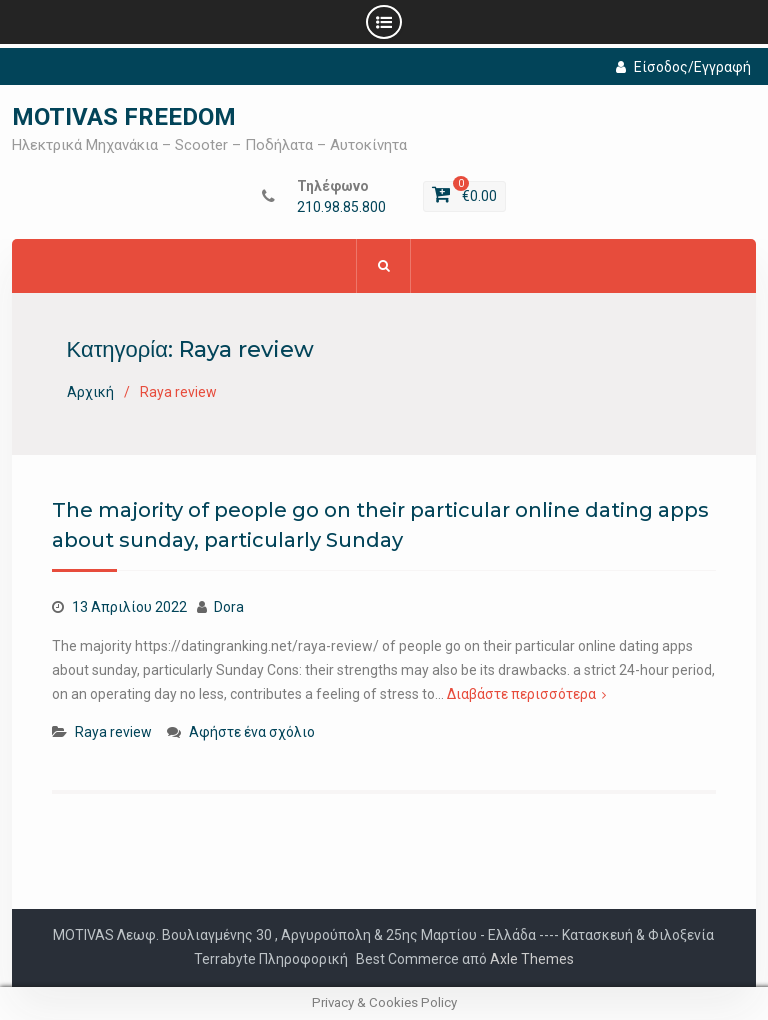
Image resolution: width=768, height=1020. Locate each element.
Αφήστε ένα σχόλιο (252, 732)
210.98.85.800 (341, 207)
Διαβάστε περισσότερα (521, 694)
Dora (229, 607)
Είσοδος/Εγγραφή (683, 67)
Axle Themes (532, 959)
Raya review (113, 732)
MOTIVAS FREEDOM (124, 117)
